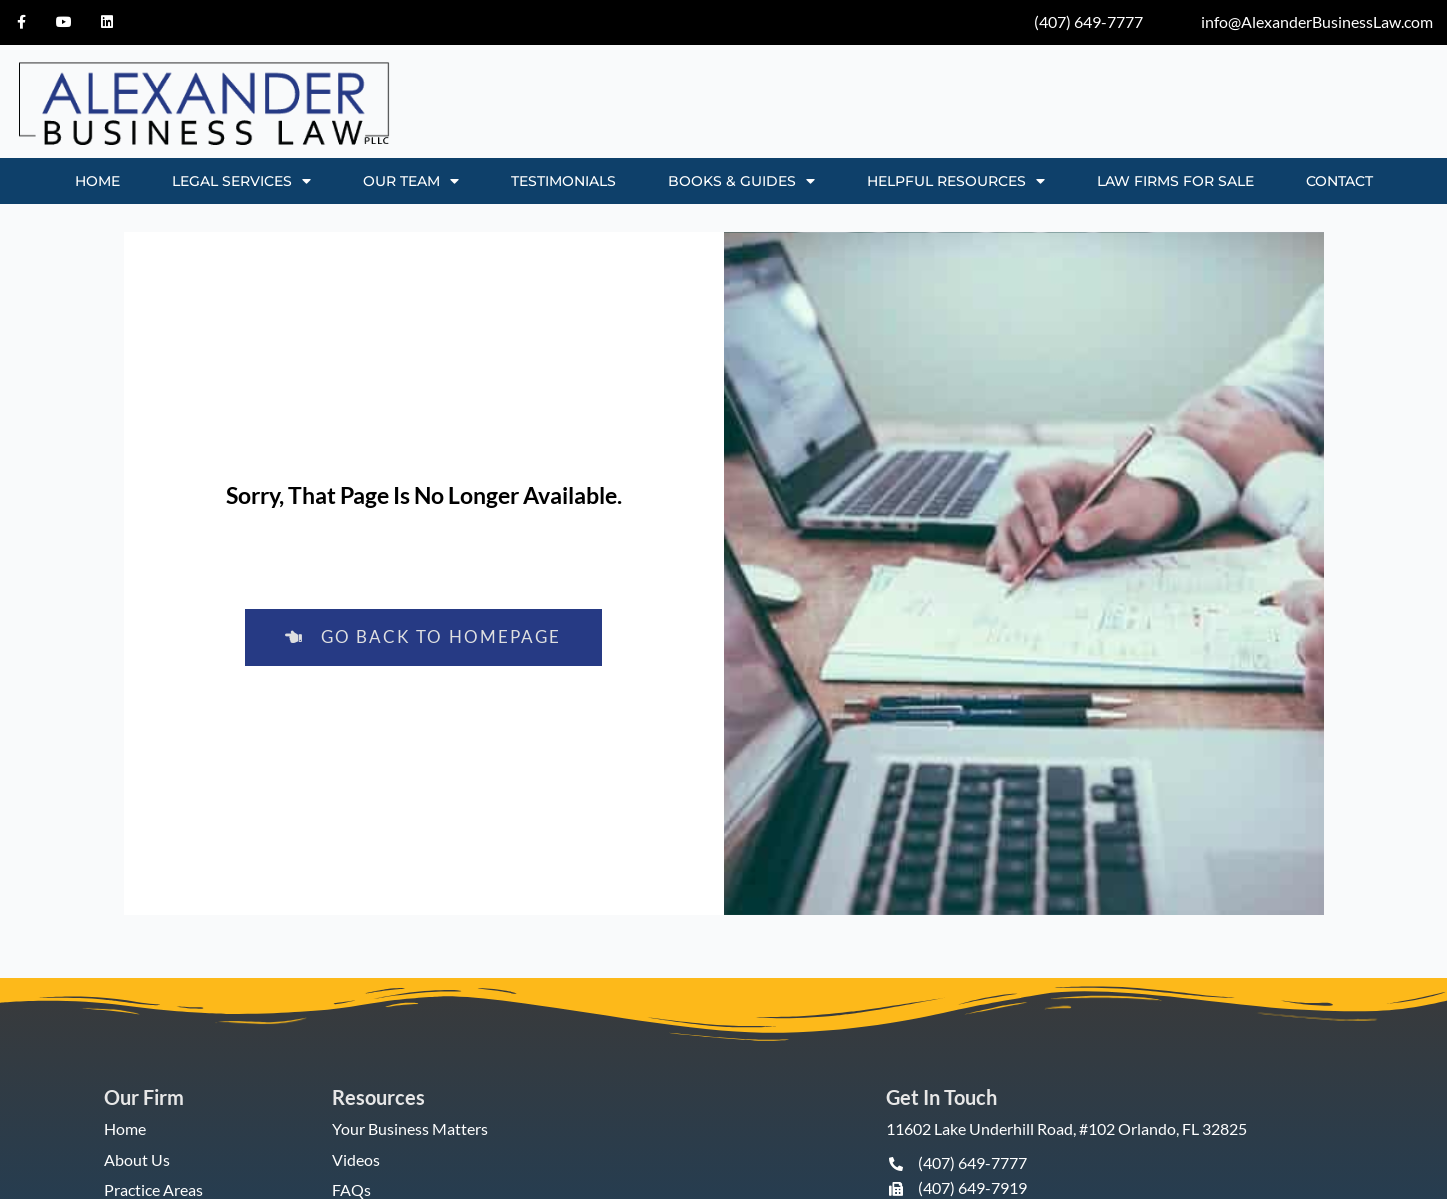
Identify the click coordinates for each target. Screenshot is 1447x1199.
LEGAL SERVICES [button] (241, 181)
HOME (97, 181)
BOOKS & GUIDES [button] (741, 181)
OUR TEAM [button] (411, 181)
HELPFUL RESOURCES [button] (956, 181)
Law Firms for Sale (1175, 181)
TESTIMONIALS (563, 181)
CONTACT (1339, 181)
